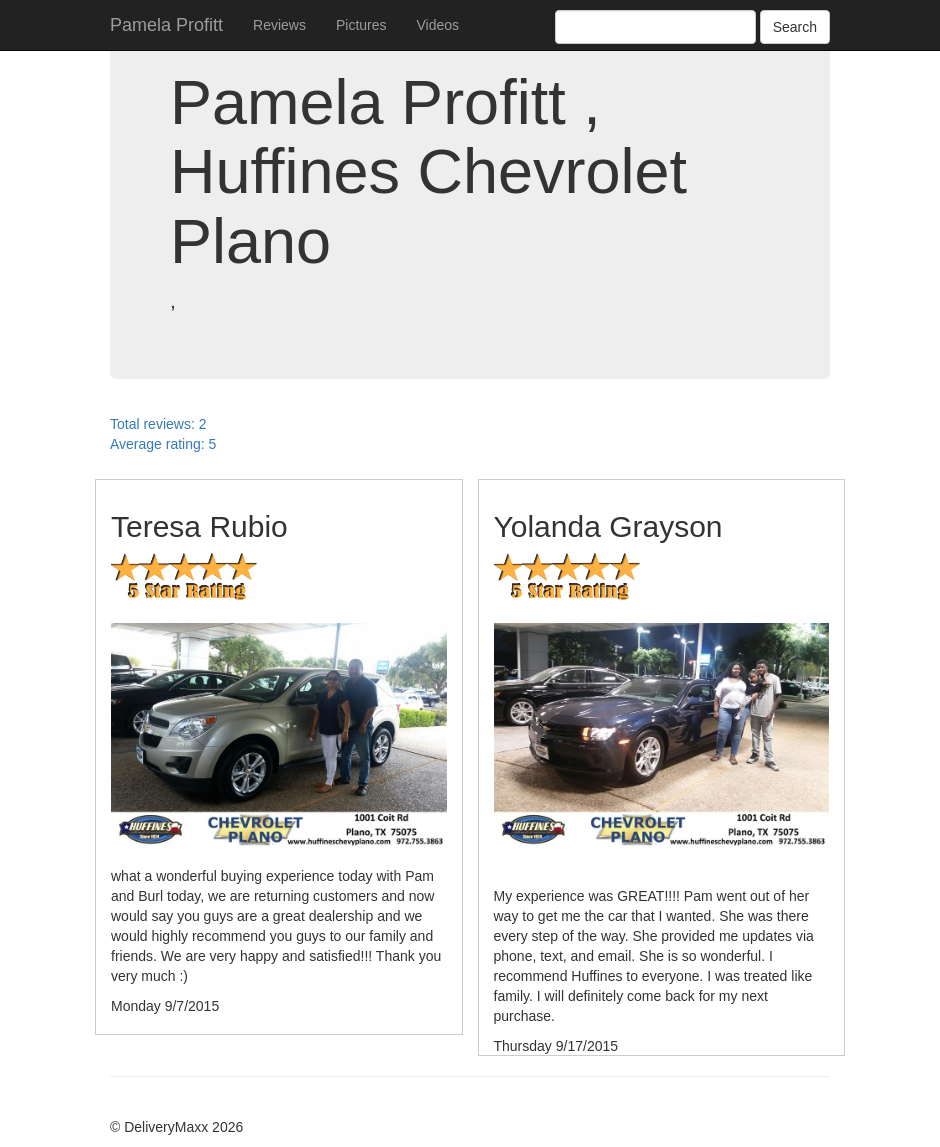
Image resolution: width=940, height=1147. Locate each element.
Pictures (361, 25)
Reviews (279, 25)
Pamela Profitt (166, 25)
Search (795, 27)
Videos (438, 25)
